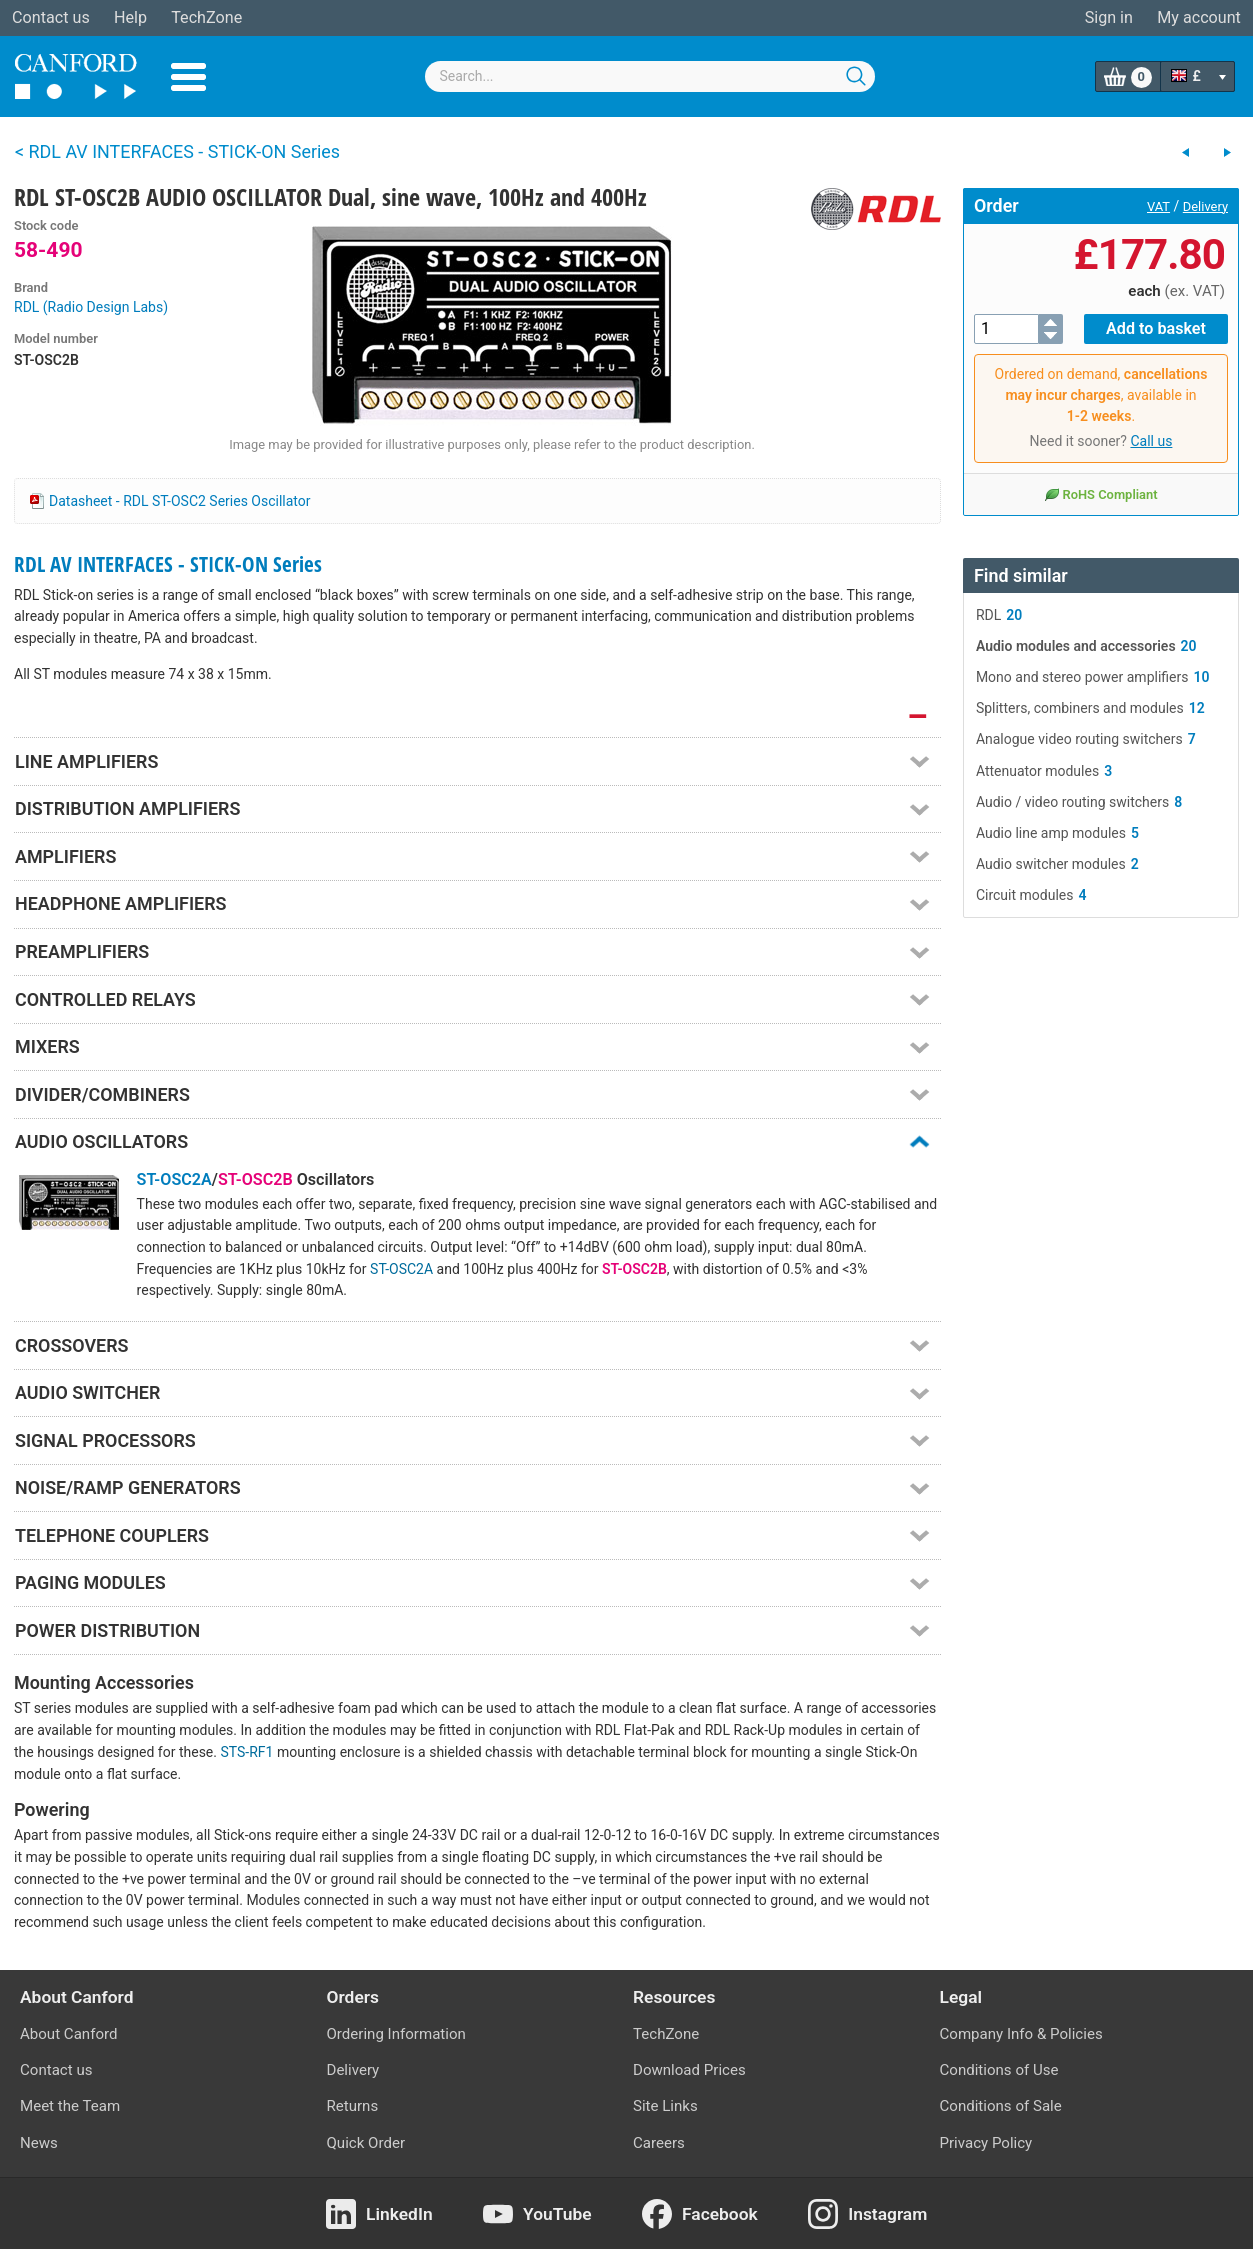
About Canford (68, 2034)
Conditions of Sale (1001, 2106)
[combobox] (650, 76)
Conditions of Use (999, 2070)
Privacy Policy (986, 2143)
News (39, 2143)
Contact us (51, 17)
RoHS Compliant (1100, 494)
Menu (188, 77)
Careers (659, 2143)
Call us (1151, 441)
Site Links (665, 2106)
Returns (353, 2106)
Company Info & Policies (1021, 2034)
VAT (1158, 206)
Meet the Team (70, 2106)
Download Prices (689, 2070)
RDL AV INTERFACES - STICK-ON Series (168, 564)
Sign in (1109, 17)
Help (130, 17)
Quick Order (366, 2143)
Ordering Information (396, 2034)
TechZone (206, 17)
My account (1199, 17)
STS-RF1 (246, 1752)
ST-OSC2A (174, 1179)
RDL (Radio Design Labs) (91, 307)
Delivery (1205, 206)
